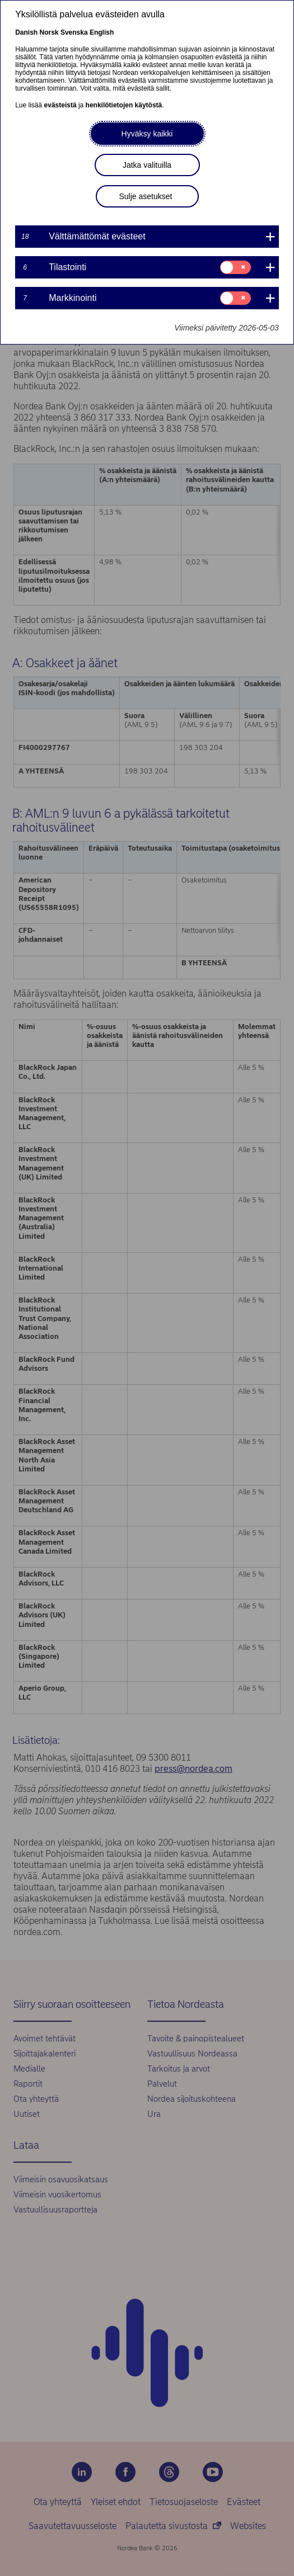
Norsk (49, 32)
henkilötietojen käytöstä (124, 105)
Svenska (74, 32)
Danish (26, 32)
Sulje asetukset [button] (145, 196)
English (102, 32)
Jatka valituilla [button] (147, 165)
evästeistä (60, 105)
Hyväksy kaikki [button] (147, 133)
